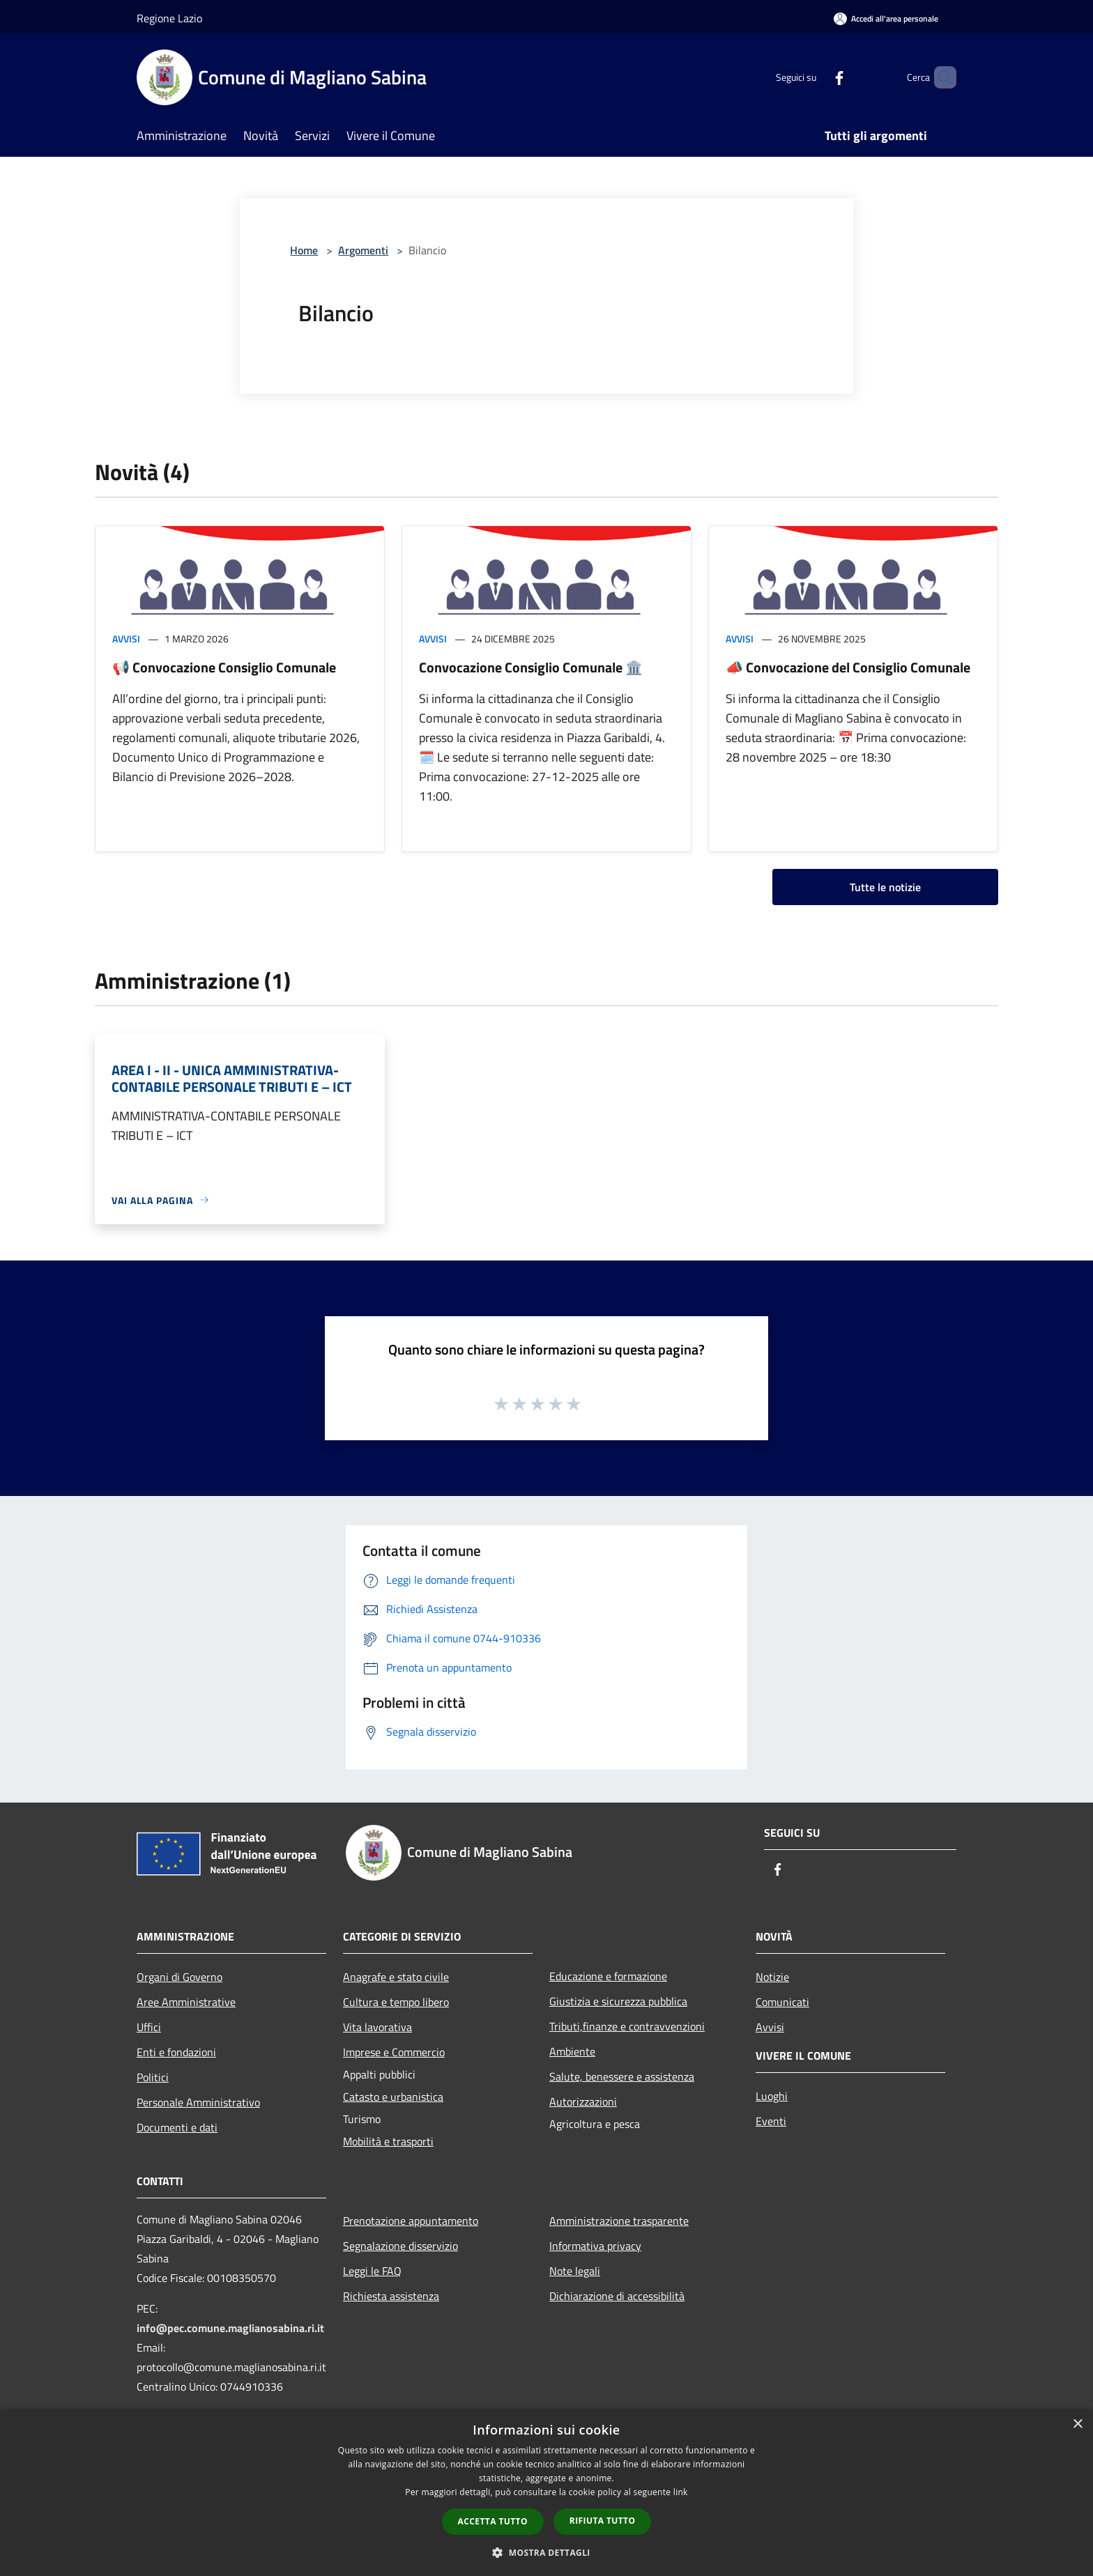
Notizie (772, 1976)
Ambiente (572, 2051)
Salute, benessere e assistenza (621, 2076)
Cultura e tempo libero (396, 2001)
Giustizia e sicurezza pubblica (618, 2001)
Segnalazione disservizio (400, 2245)
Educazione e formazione (608, 1976)
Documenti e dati (177, 2127)
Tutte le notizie (885, 887)
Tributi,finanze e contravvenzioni (627, 2026)
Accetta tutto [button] (493, 2521)
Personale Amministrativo (198, 2102)
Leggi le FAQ (372, 2270)
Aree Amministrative (186, 2001)
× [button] (1077, 2424)
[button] (546, 2552)
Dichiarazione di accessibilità (617, 2296)
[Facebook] (816, 77)
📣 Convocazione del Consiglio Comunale (848, 667)
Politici (153, 2077)
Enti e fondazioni (176, 2052)
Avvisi (126, 638)
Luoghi (772, 2096)
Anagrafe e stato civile (396, 1976)
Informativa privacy (595, 2245)
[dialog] (546, 2492)
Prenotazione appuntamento (410, 2220)
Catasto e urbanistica (393, 2096)
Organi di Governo (179, 1976)
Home (304, 250)
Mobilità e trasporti (388, 2141)
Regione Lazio (169, 18)
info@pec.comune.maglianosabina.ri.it (230, 2328)
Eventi (771, 2121)
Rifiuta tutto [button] (603, 2521)
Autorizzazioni (583, 2101)
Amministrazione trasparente (619, 2220)
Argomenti (363, 250)
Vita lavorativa (377, 2027)
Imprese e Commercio (394, 2052)
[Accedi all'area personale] (886, 18)
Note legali (574, 2270)
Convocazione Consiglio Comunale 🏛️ (531, 667)
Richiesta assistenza (391, 2296)
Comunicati (782, 2001)
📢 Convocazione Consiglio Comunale (224, 667)
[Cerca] (939, 77)
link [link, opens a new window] (680, 2492)
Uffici (149, 2027)
